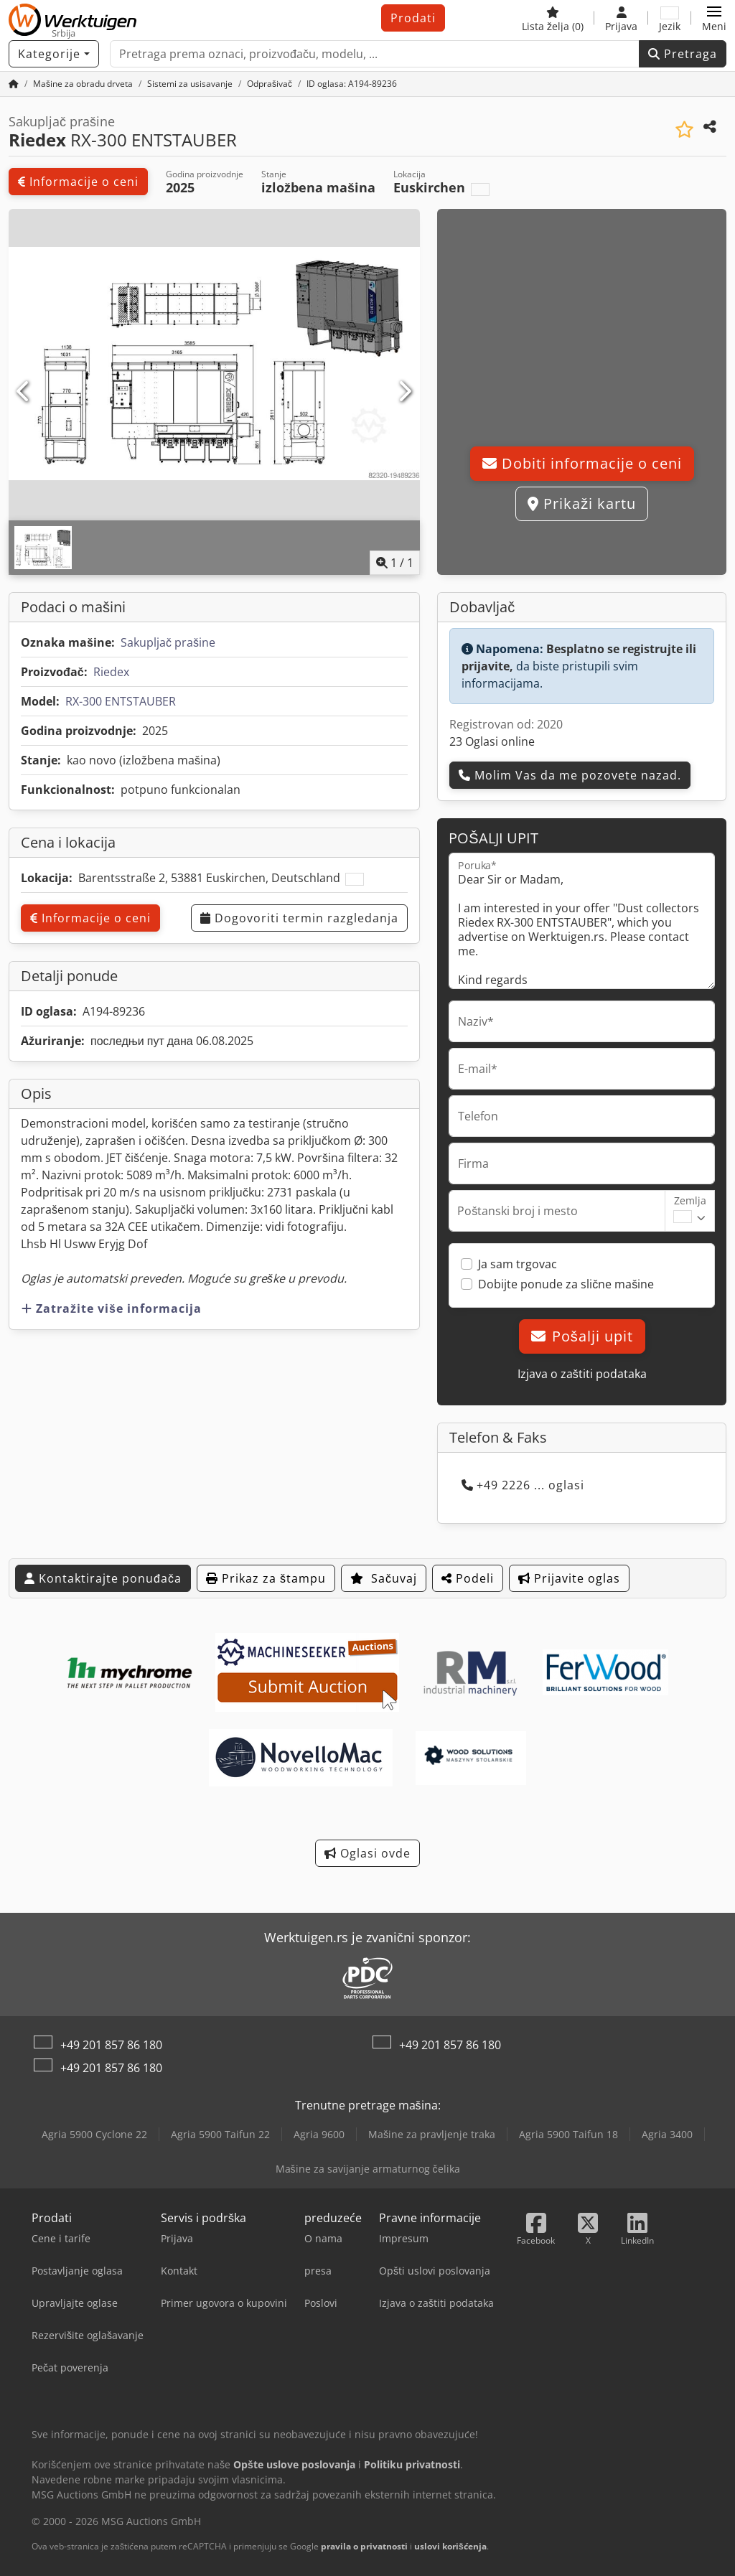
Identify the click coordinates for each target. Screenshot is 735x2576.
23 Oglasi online (492, 741)
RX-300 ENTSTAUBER (120, 701)
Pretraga (682, 54)
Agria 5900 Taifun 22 (220, 2134)
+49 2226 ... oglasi (523, 1485)
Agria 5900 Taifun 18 (568, 2134)
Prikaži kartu (582, 503)
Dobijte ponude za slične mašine (566, 1284)
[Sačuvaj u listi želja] (684, 129)
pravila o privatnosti (364, 2546)
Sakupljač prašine (168, 642)
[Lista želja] (553, 18)
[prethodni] (24, 392)
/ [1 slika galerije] (394, 563)
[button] (714, 18)
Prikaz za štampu (266, 1578)
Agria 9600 (319, 2134)
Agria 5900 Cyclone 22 (94, 2134)
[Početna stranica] (14, 84)
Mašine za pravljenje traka (431, 2134)
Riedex (111, 672)
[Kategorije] (54, 53)
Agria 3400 (667, 2134)
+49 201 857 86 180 (111, 2045)
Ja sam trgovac (517, 1264)
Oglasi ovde (367, 1853)
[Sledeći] (404, 392)
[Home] (83, 84)
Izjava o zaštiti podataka (582, 1374)
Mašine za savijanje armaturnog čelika (368, 2168)
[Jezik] (669, 18)
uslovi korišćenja (450, 2546)
